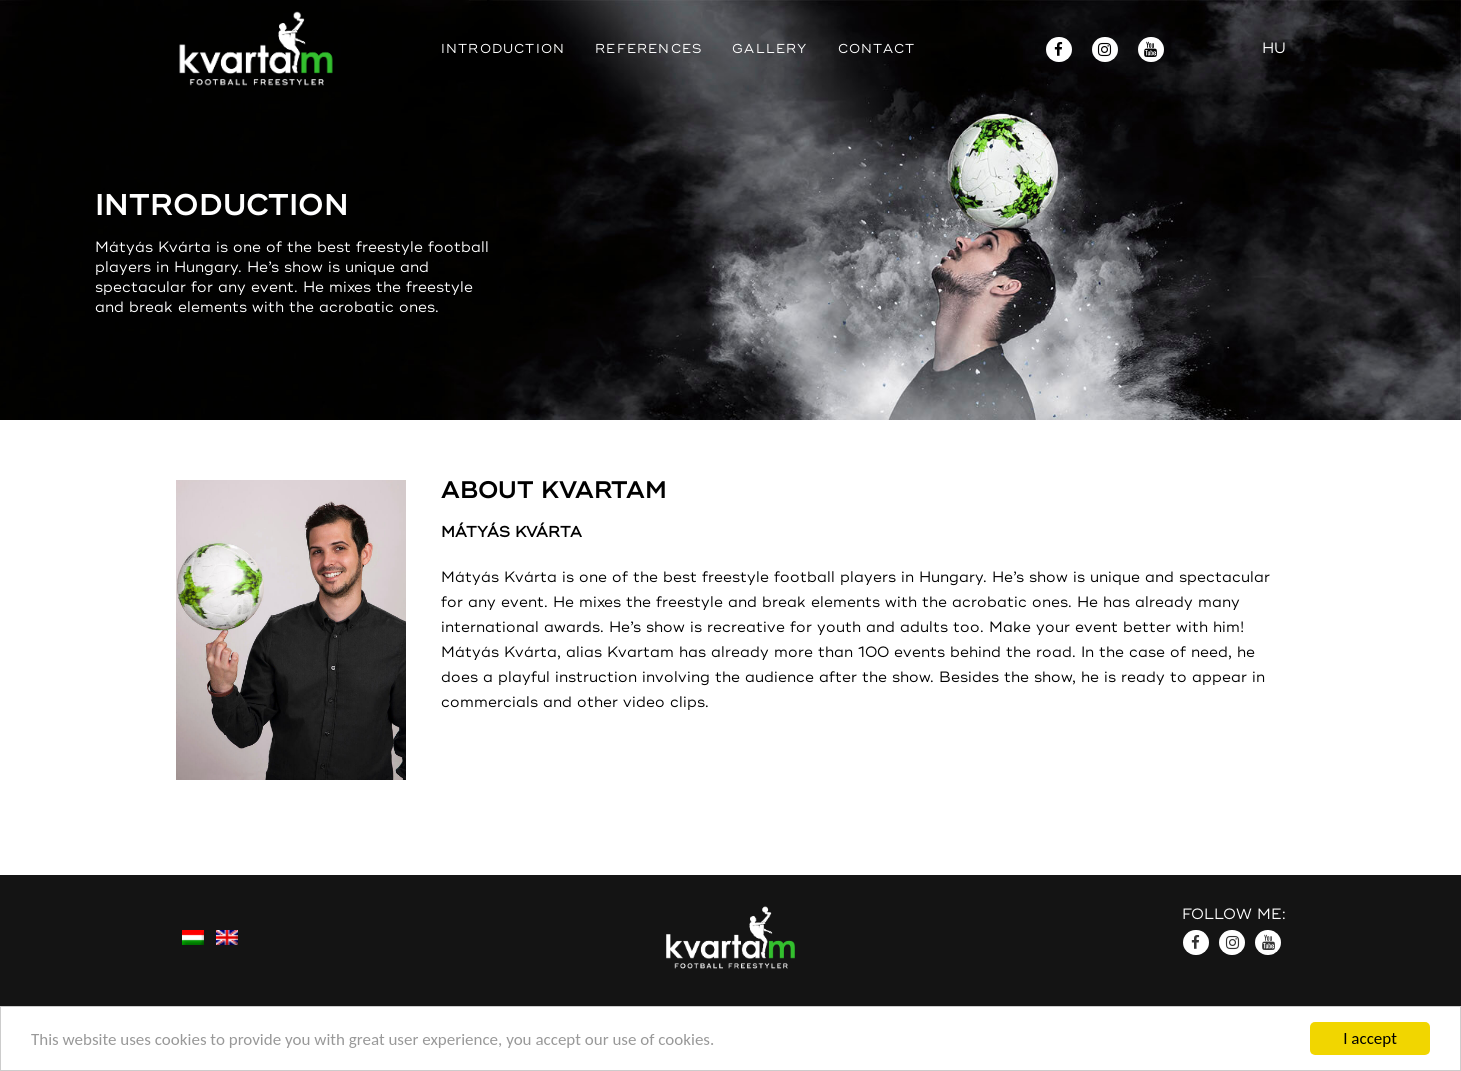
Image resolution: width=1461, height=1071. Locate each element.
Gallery (769, 49)
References (648, 49)
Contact (876, 49)
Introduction (503, 49)
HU (1274, 48)
